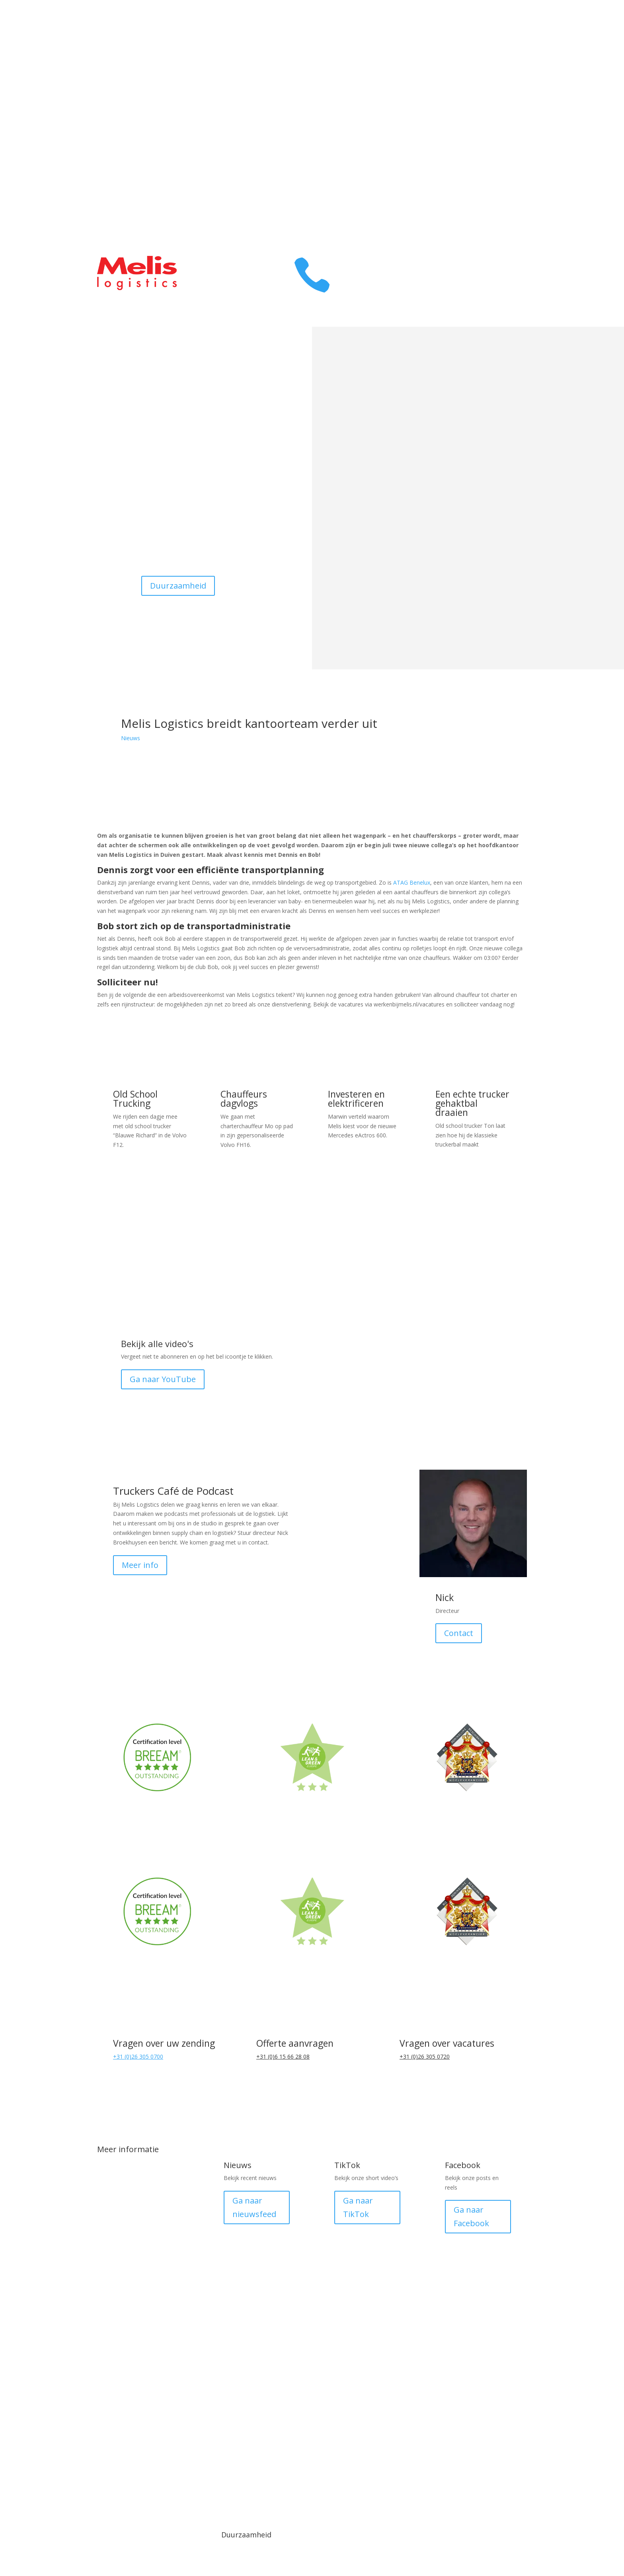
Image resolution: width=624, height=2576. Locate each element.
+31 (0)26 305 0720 (425, 2056)
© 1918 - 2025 (133, 2443)
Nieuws (130, 738)
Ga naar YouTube (163, 1379)
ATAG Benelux (411, 882)
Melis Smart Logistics (145, 2358)
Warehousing (493, 62)
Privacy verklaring (348, 2450)
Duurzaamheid (178, 585)
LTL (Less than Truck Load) (145, 2325)
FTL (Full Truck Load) (144, 2292)
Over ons (501, 81)
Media (204, 2443)
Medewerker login (419, 2450)
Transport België (138, 2173)
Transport (498, 42)
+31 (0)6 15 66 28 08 (283, 2056)
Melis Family (495, 101)
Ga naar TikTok (358, 2207)
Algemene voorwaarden (276, 2450)
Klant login (498, 161)
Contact (503, 121)
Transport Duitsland (144, 2199)
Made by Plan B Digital (491, 2450)
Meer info (140, 1565)
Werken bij (498, 141)
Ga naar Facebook (471, 2216)
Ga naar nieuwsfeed (254, 2207)
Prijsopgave (496, 181)
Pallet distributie (137, 2266)
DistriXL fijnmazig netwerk (139, 2233)
